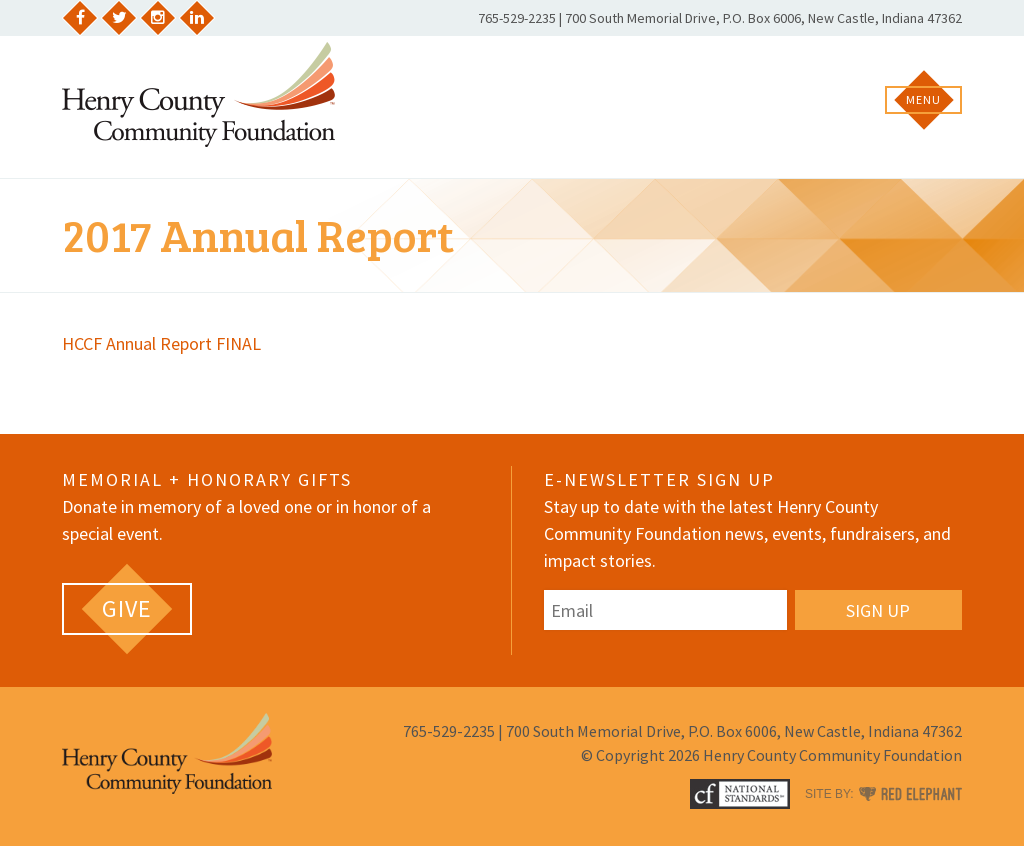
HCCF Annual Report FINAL (161, 343)
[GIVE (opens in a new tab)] (127, 609)
